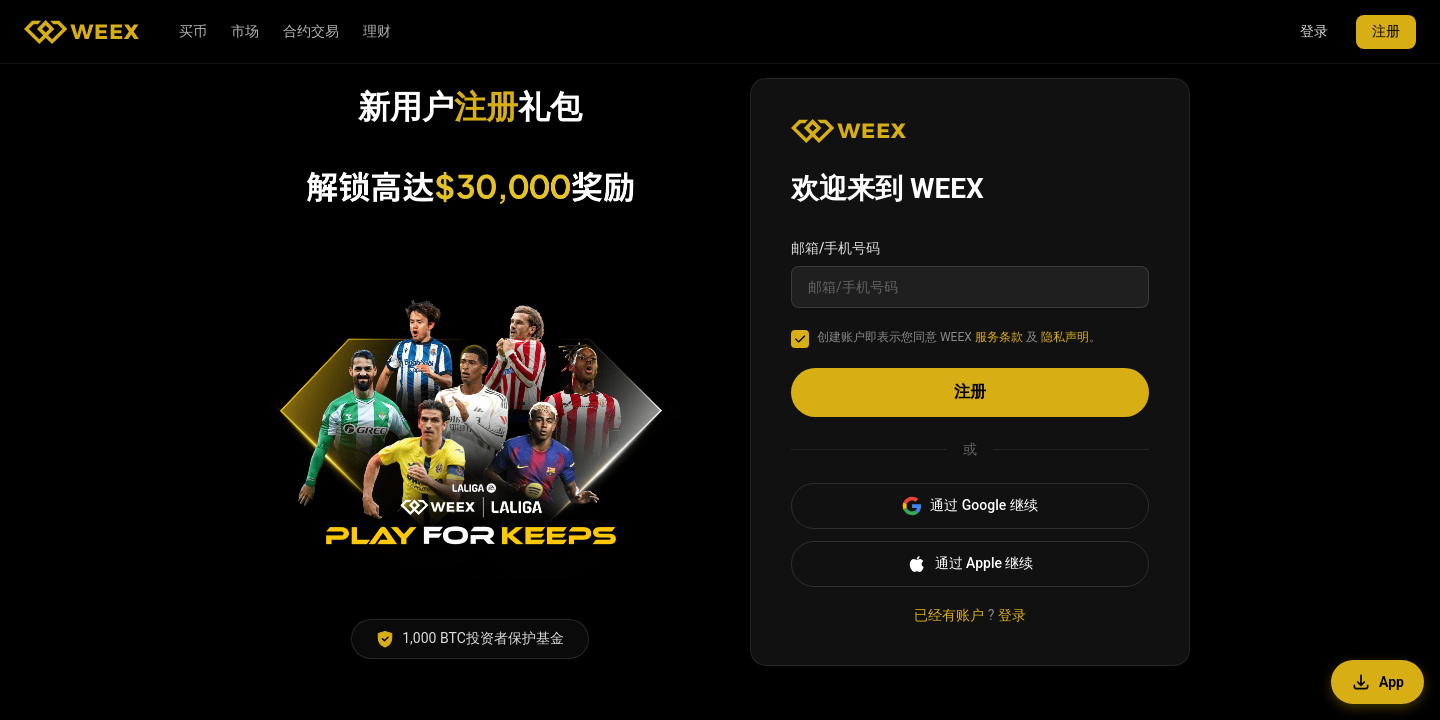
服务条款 (999, 337)
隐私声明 (1065, 337)
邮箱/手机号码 (835, 248)
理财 (377, 31)
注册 (1386, 31)
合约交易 (311, 31)
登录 (1314, 31)
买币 (193, 31)
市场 (245, 31)
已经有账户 (949, 615)
